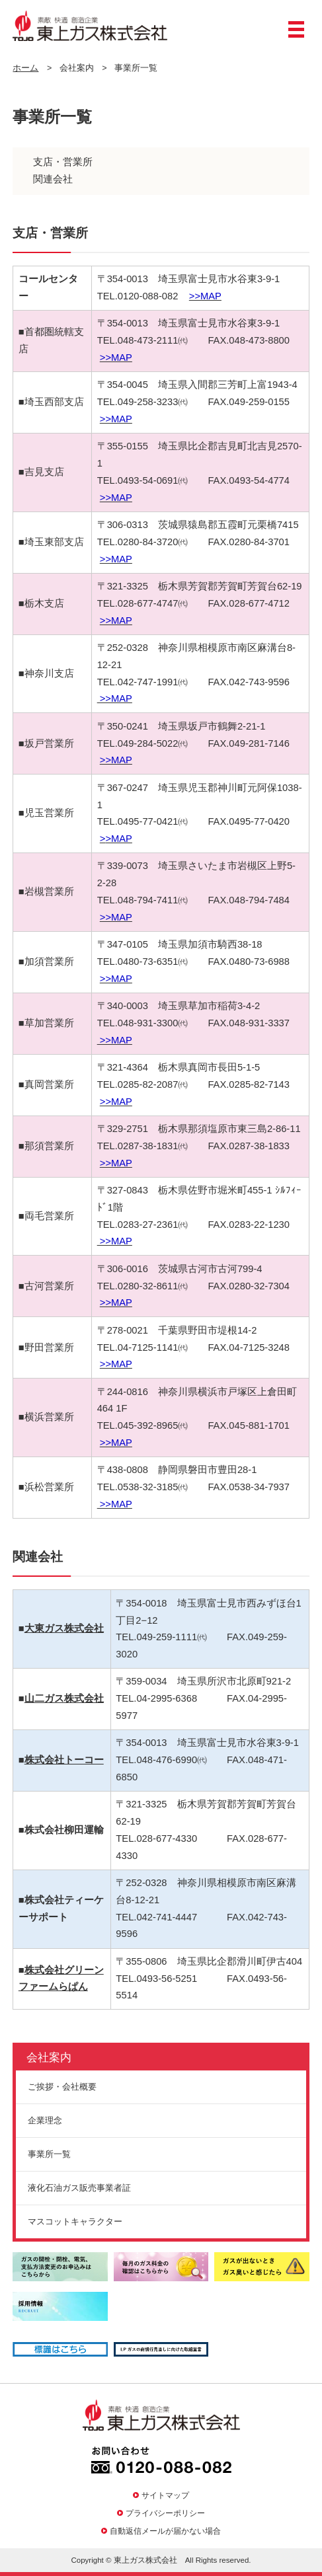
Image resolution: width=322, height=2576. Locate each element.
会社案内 (48, 2057)
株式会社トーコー (64, 1760)
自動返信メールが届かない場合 (165, 2530)
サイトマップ (165, 2495)
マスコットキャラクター (75, 2221)
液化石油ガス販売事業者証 (79, 2188)
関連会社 (53, 179)
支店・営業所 (63, 162)
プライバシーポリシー (165, 2513)
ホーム (25, 68)
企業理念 (45, 2120)
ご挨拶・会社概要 (62, 2087)
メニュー (296, 34)
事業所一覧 (49, 2154)
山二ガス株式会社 (64, 1698)
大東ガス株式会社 (64, 1628)
